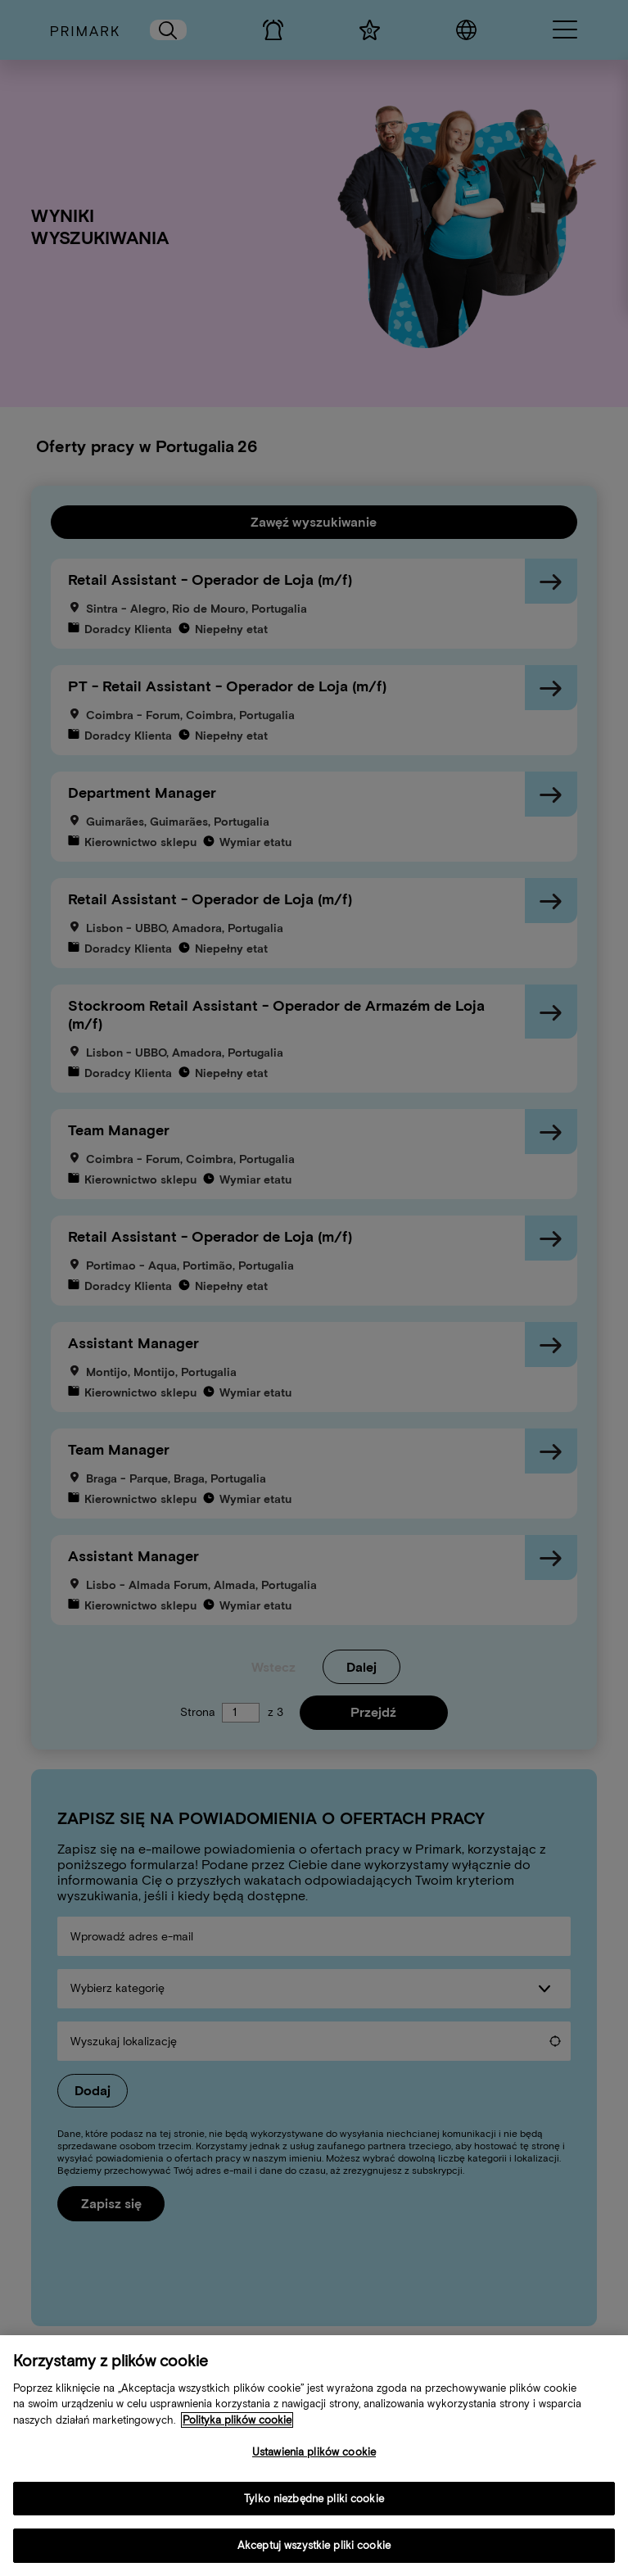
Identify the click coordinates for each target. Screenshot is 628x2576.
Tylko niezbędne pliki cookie (314, 2507)
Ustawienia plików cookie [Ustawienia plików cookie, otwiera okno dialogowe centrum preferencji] (314, 2462)
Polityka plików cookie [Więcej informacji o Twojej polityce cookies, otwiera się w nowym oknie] (237, 2429)
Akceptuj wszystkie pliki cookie (314, 2555)
